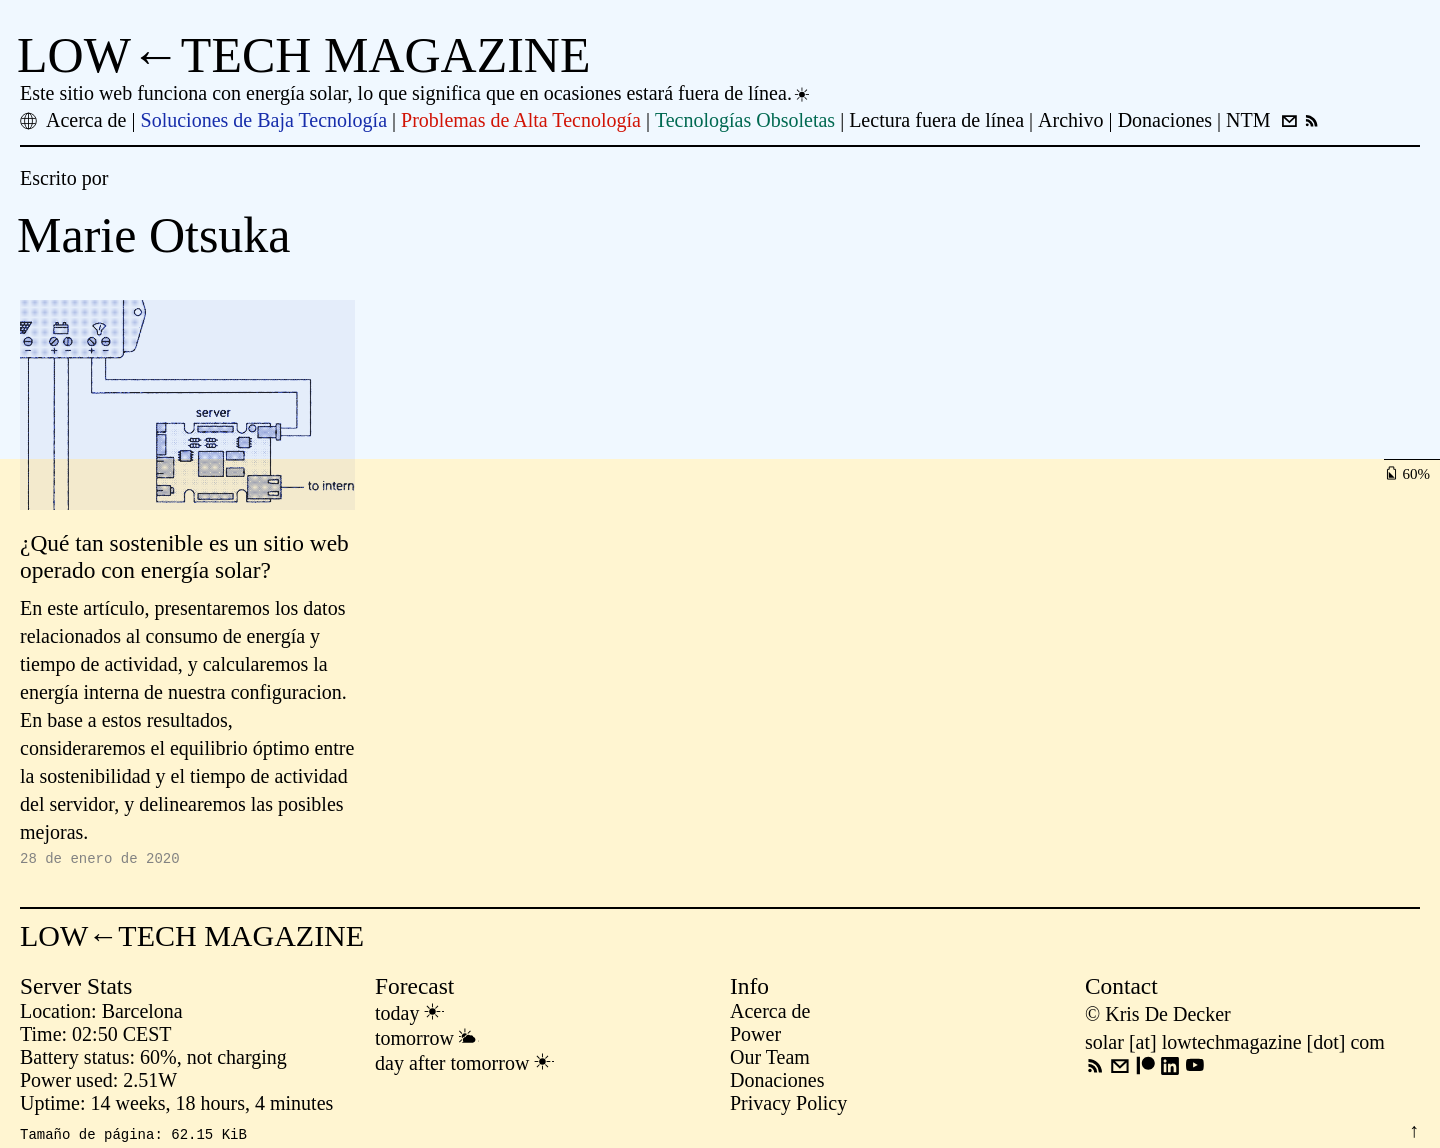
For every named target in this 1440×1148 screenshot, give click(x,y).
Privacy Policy (788, 1106)
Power (755, 1037)
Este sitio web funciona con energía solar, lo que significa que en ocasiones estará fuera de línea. (416, 93)
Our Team (770, 1060)
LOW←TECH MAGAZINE (304, 55)
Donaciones (777, 1083)
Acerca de (770, 1014)
